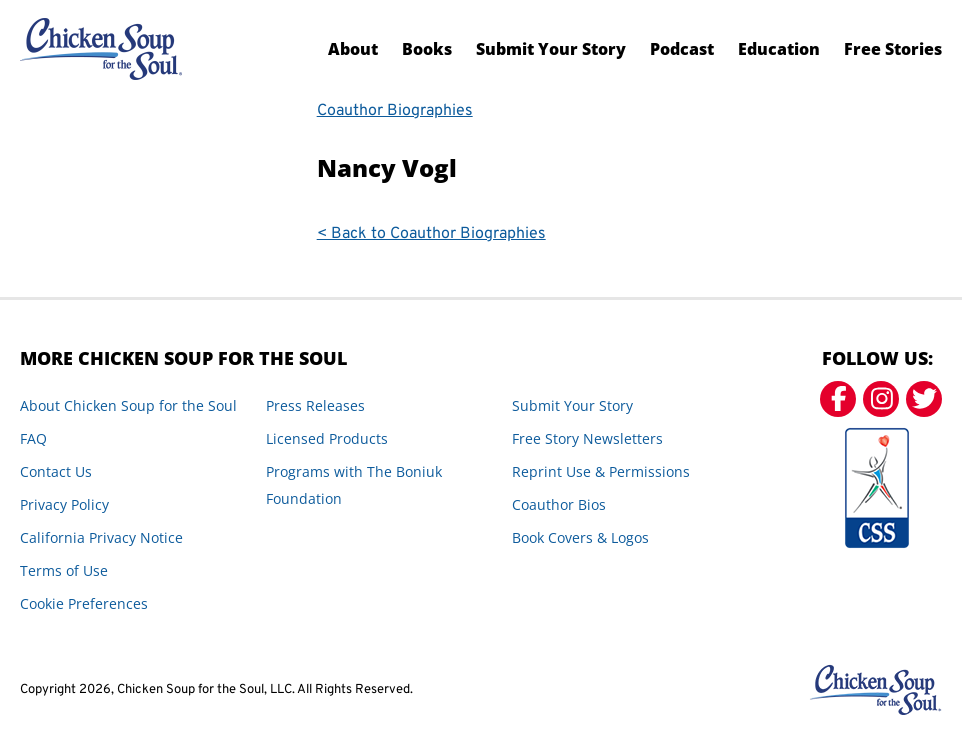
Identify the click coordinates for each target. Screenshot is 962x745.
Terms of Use (64, 570)
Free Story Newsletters (587, 438)
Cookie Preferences (84, 603)
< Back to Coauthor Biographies (431, 234)
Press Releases (315, 405)
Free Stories (893, 49)
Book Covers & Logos (580, 537)
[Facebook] (838, 399)
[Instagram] (881, 399)
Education (779, 49)
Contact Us (56, 471)
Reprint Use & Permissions (601, 471)
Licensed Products (327, 438)
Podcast (682, 49)
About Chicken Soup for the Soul (128, 405)
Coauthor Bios (559, 504)
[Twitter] (924, 399)
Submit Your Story (551, 49)
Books (427, 49)
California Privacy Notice (101, 537)
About (353, 49)
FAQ (33, 438)
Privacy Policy (64, 504)
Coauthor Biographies (395, 111)
